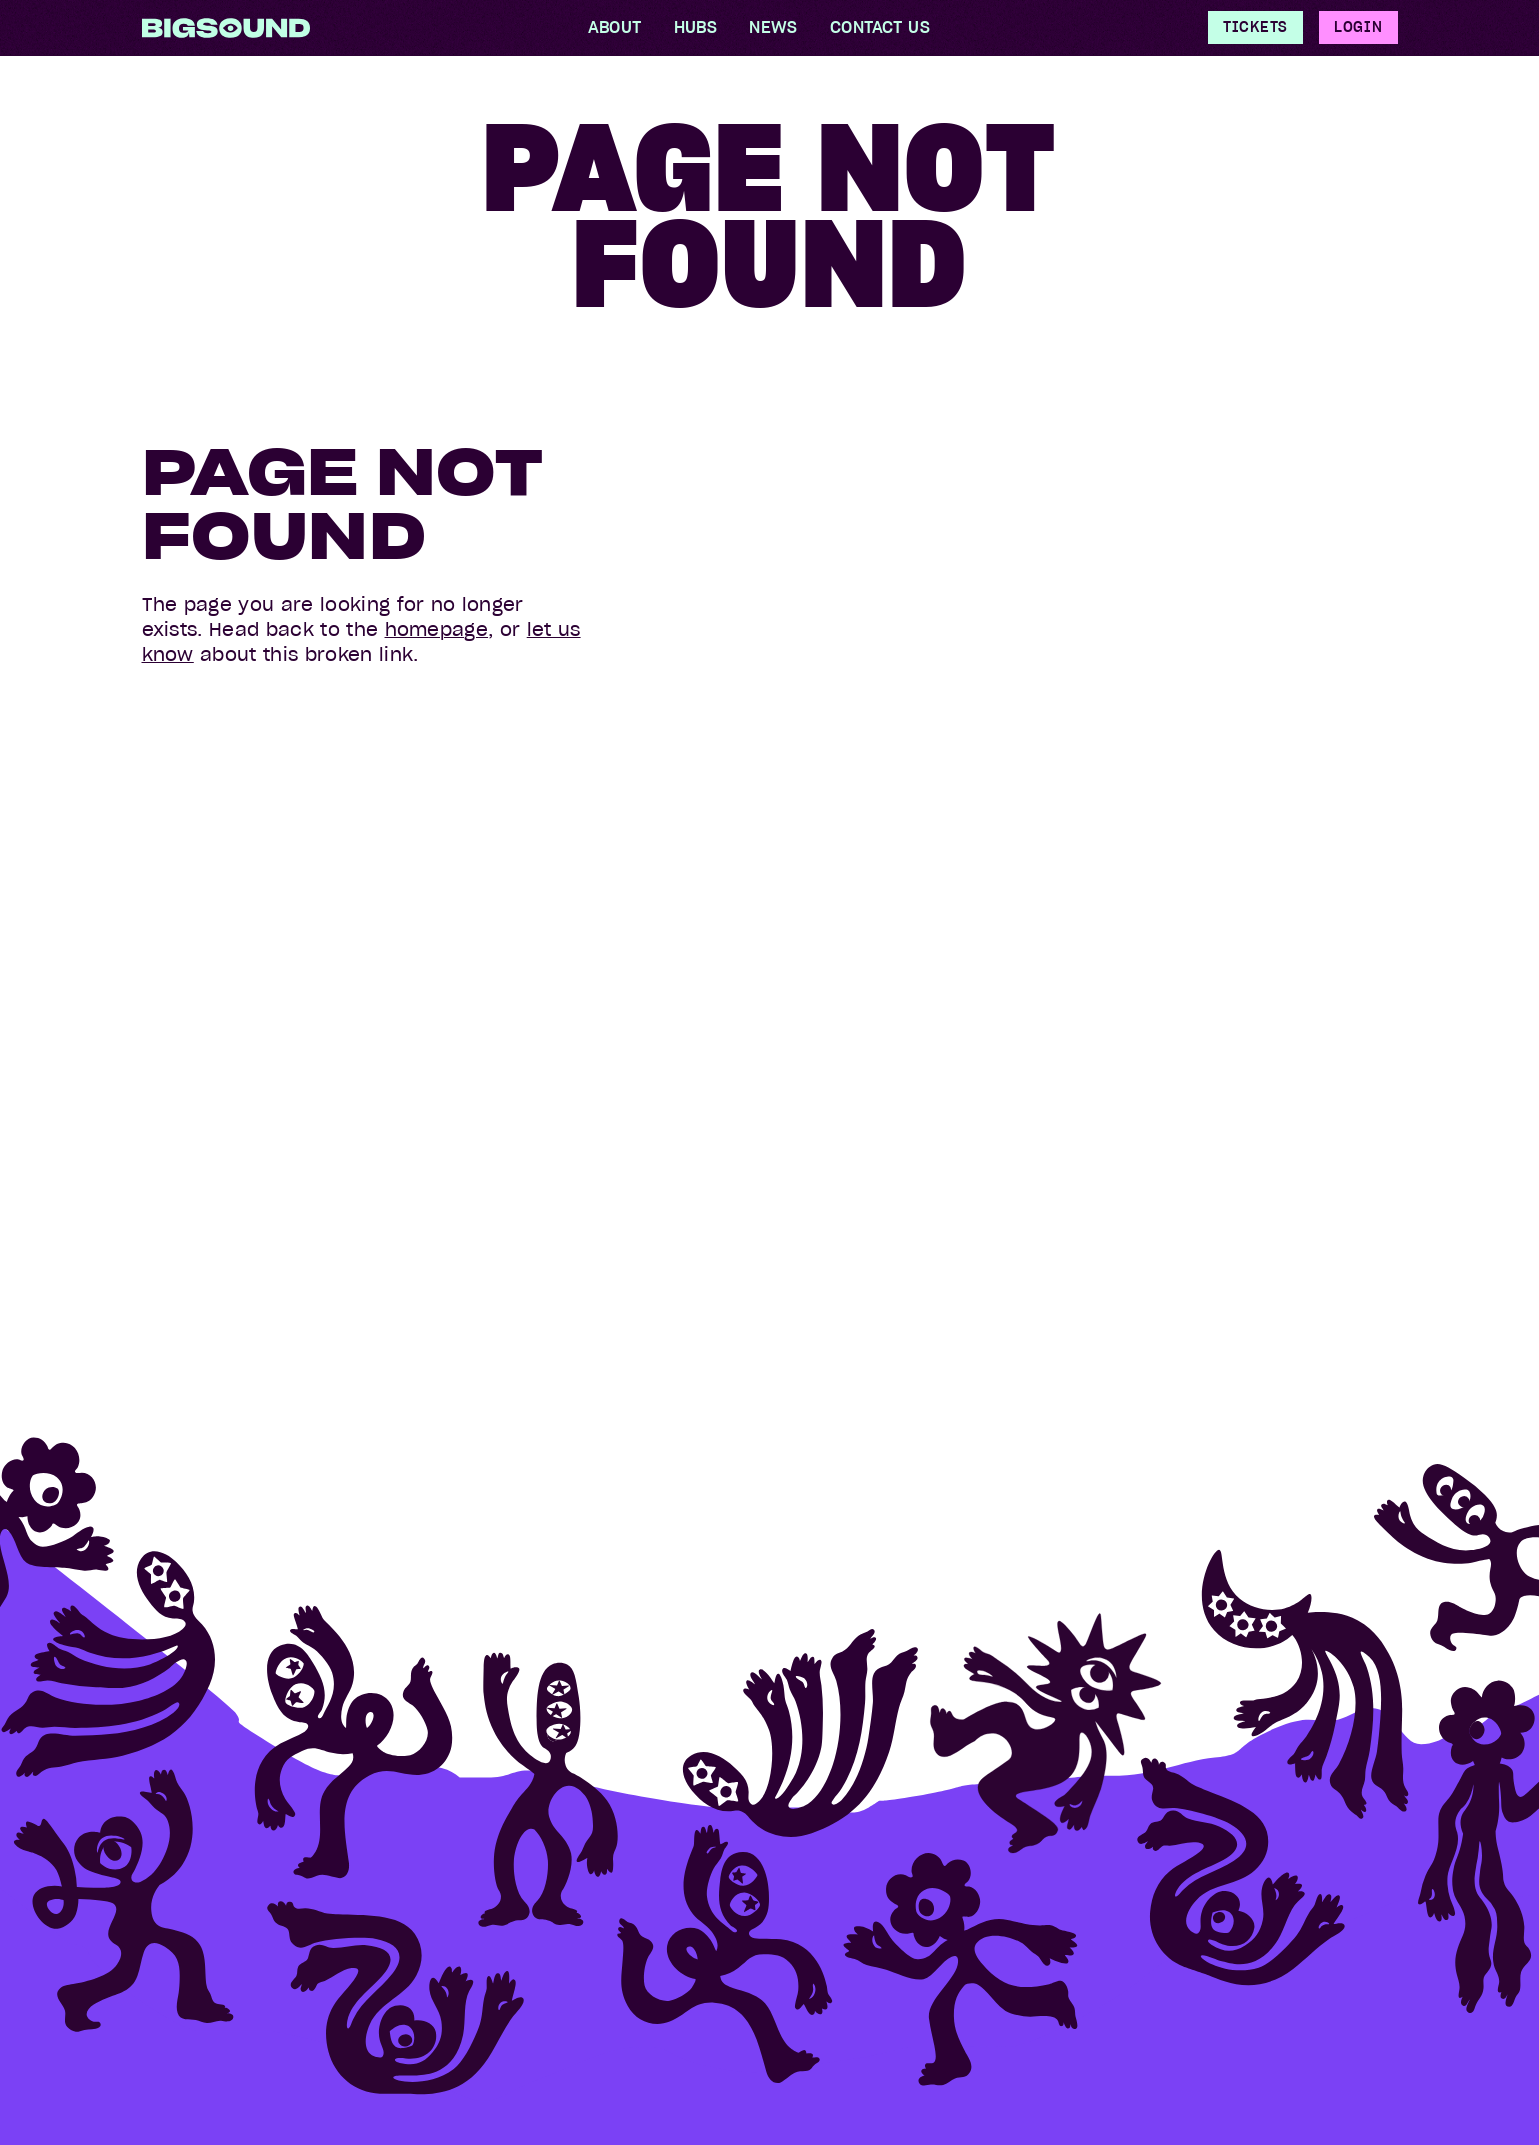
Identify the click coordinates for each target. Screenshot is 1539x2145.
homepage (437, 629)
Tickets (1255, 27)
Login (1358, 27)
